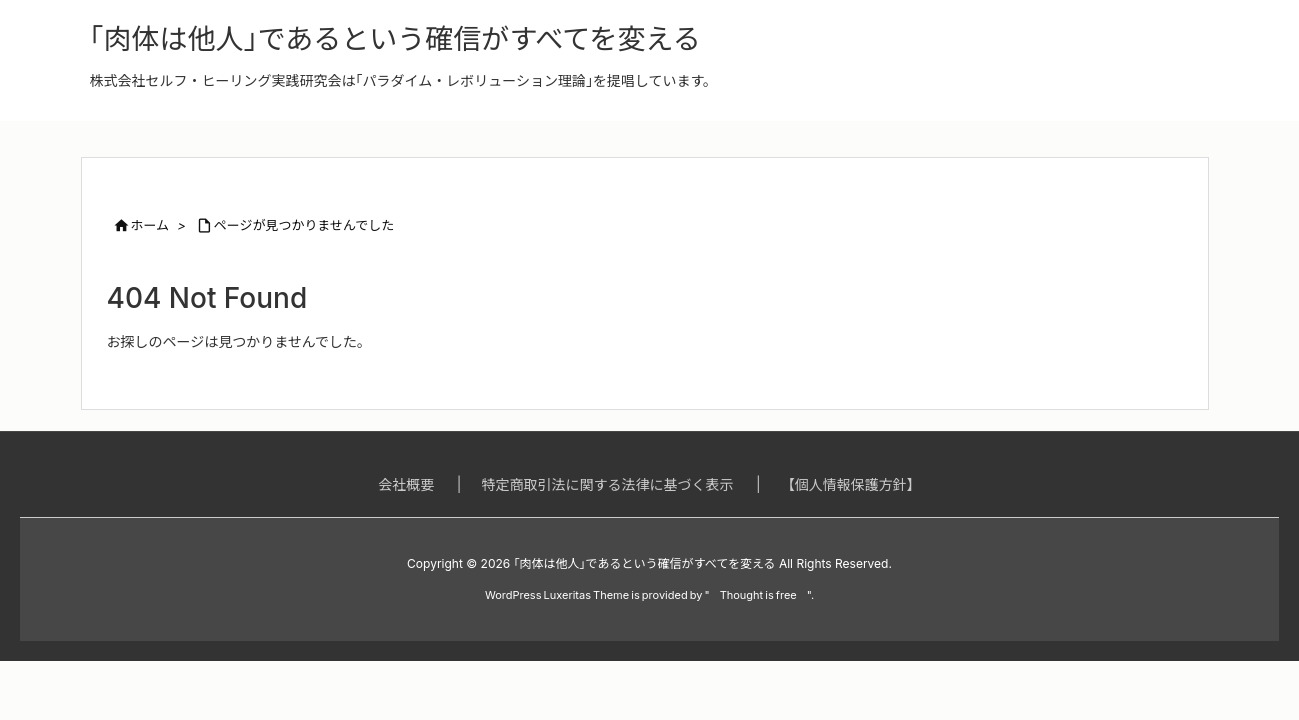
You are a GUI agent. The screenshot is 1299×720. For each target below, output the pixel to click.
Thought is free (758, 595)
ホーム (150, 225)
